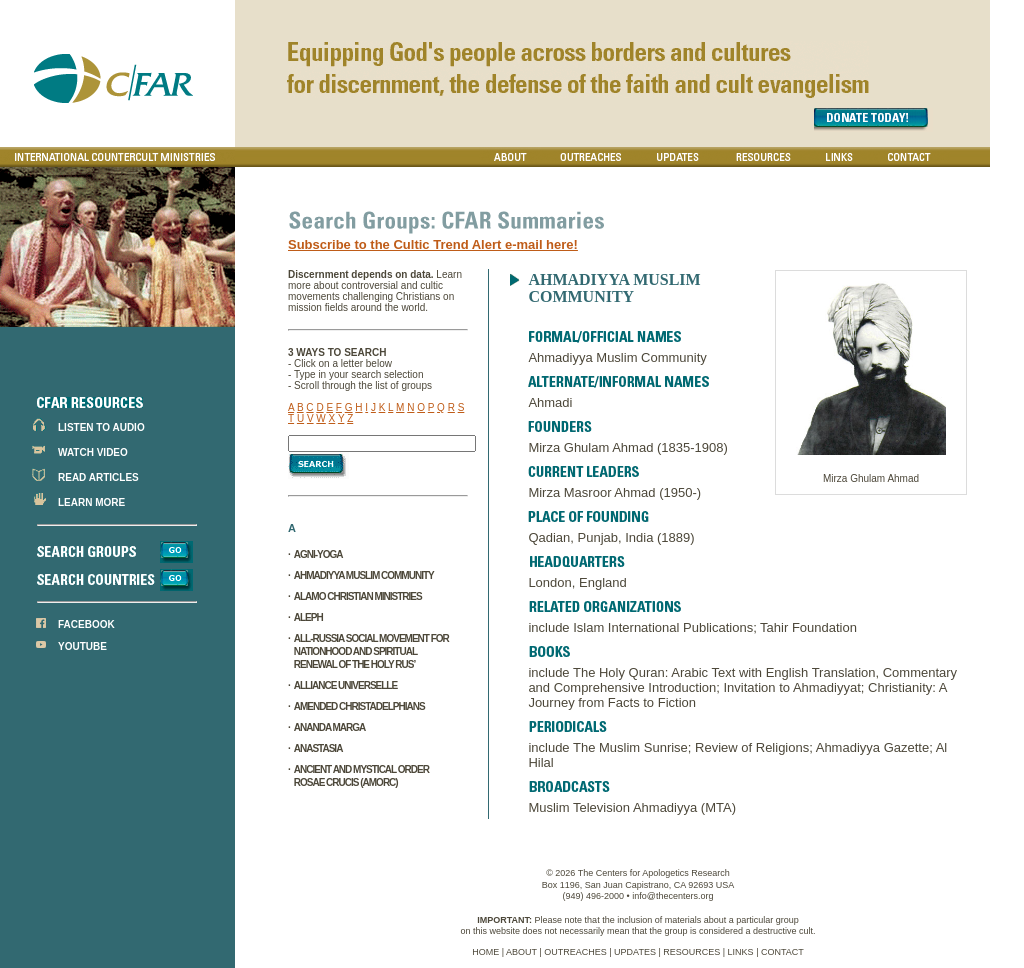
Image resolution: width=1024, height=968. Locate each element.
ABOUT (521, 952)
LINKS (741, 952)
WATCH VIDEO (93, 452)
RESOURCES (691, 952)
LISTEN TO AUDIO (101, 427)
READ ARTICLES (98, 477)
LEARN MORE (91, 502)
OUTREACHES (575, 952)
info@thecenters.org (672, 896)
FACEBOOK (86, 624)
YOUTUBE (82, 646)
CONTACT (782, 952)
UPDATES (635, 952)
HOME (485, 952)
